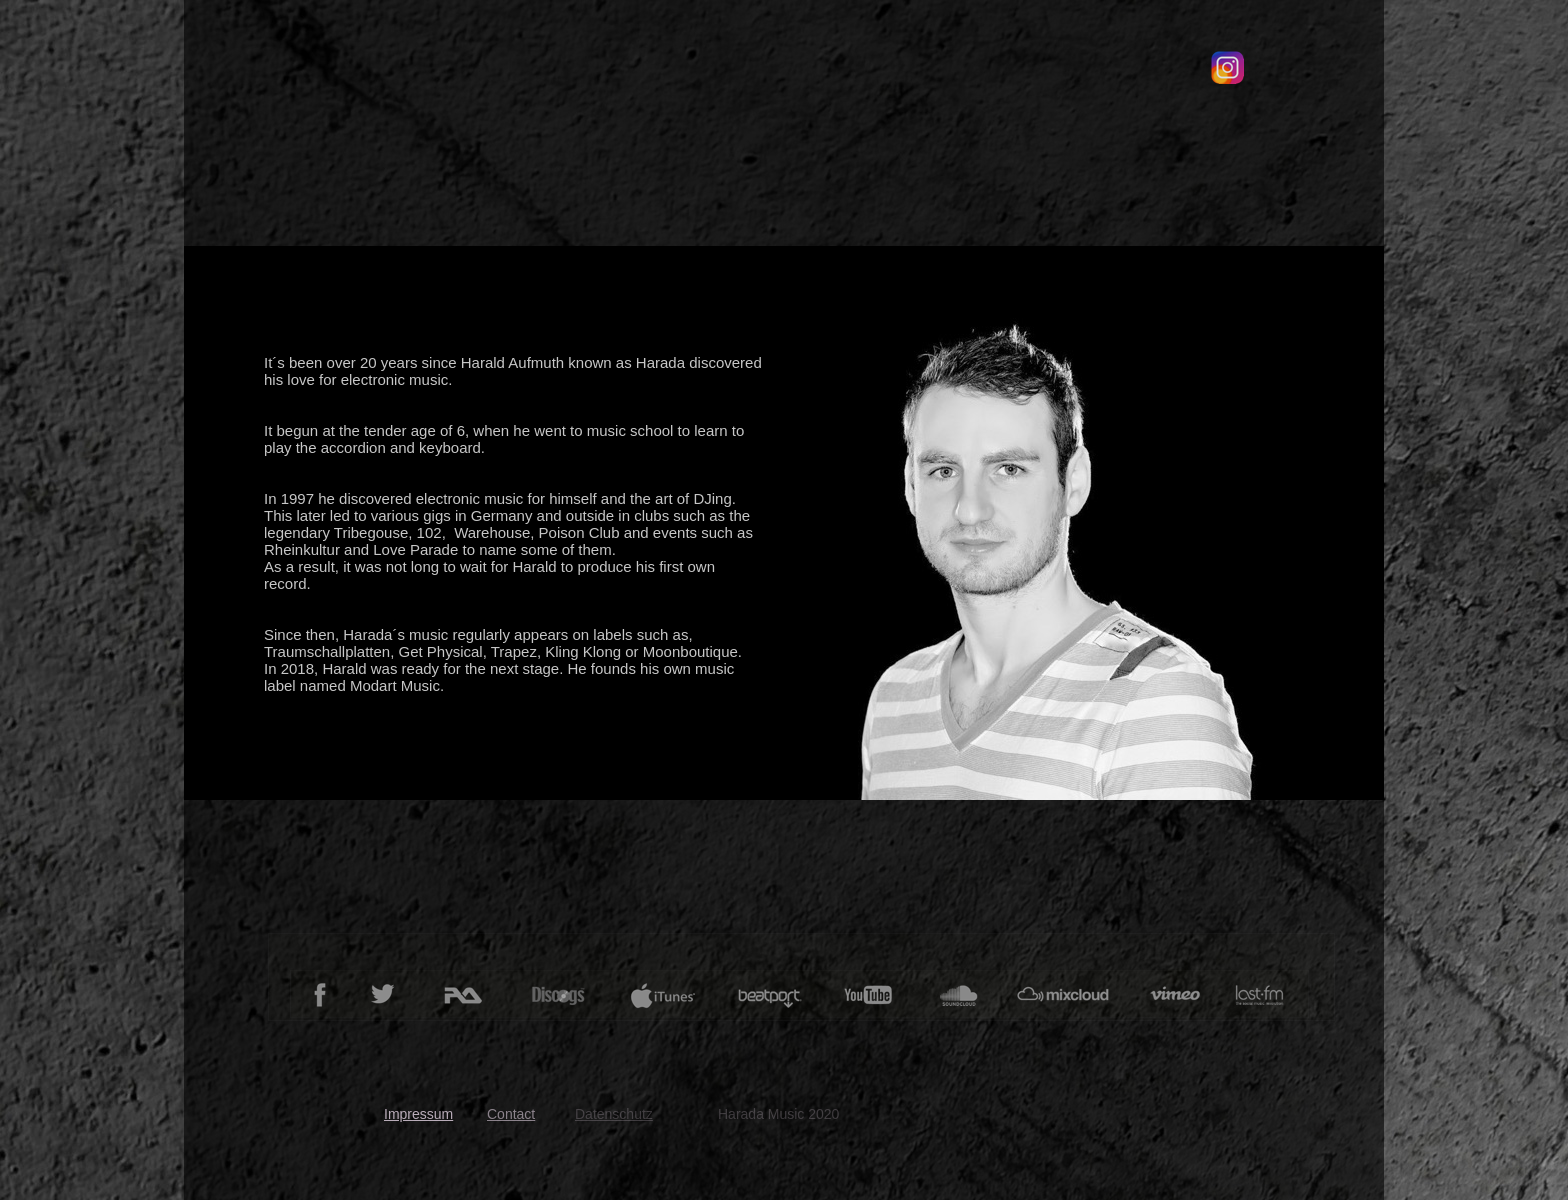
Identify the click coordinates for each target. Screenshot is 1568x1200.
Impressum (418, 1114)
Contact (511, 1114)
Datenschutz (614, 1114)
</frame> (1131, 99)
